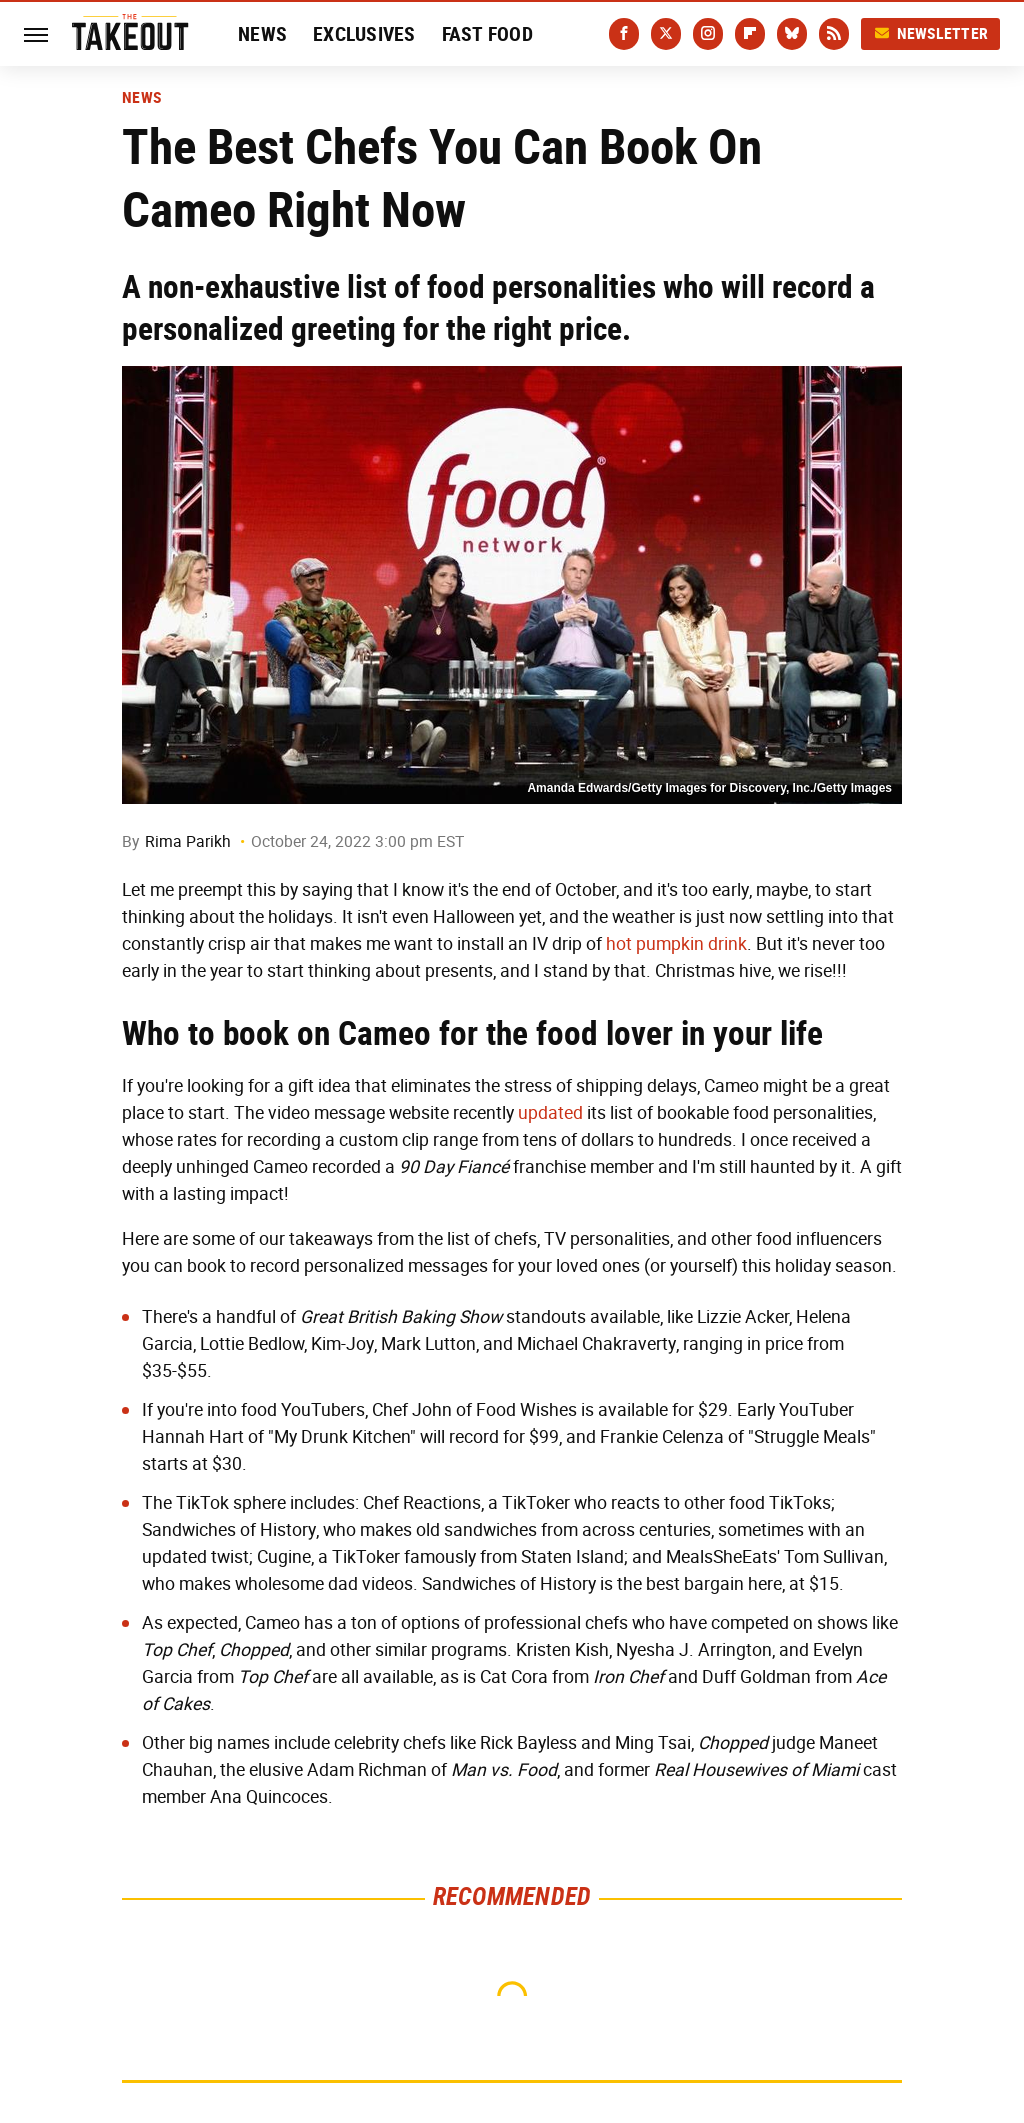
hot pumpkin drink (676, 944)
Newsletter (931, 33)
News (262, 34)
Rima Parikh (188, 841)
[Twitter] (666, 34)
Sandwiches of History (229, 1530)
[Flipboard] (750, 34)
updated (550, 1113)
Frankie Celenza (662, 1437)
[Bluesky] (792, 34)
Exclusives (364, 34)
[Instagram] (708, 34)
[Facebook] (624, 34)
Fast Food (487, 34)
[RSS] (834, 34)
